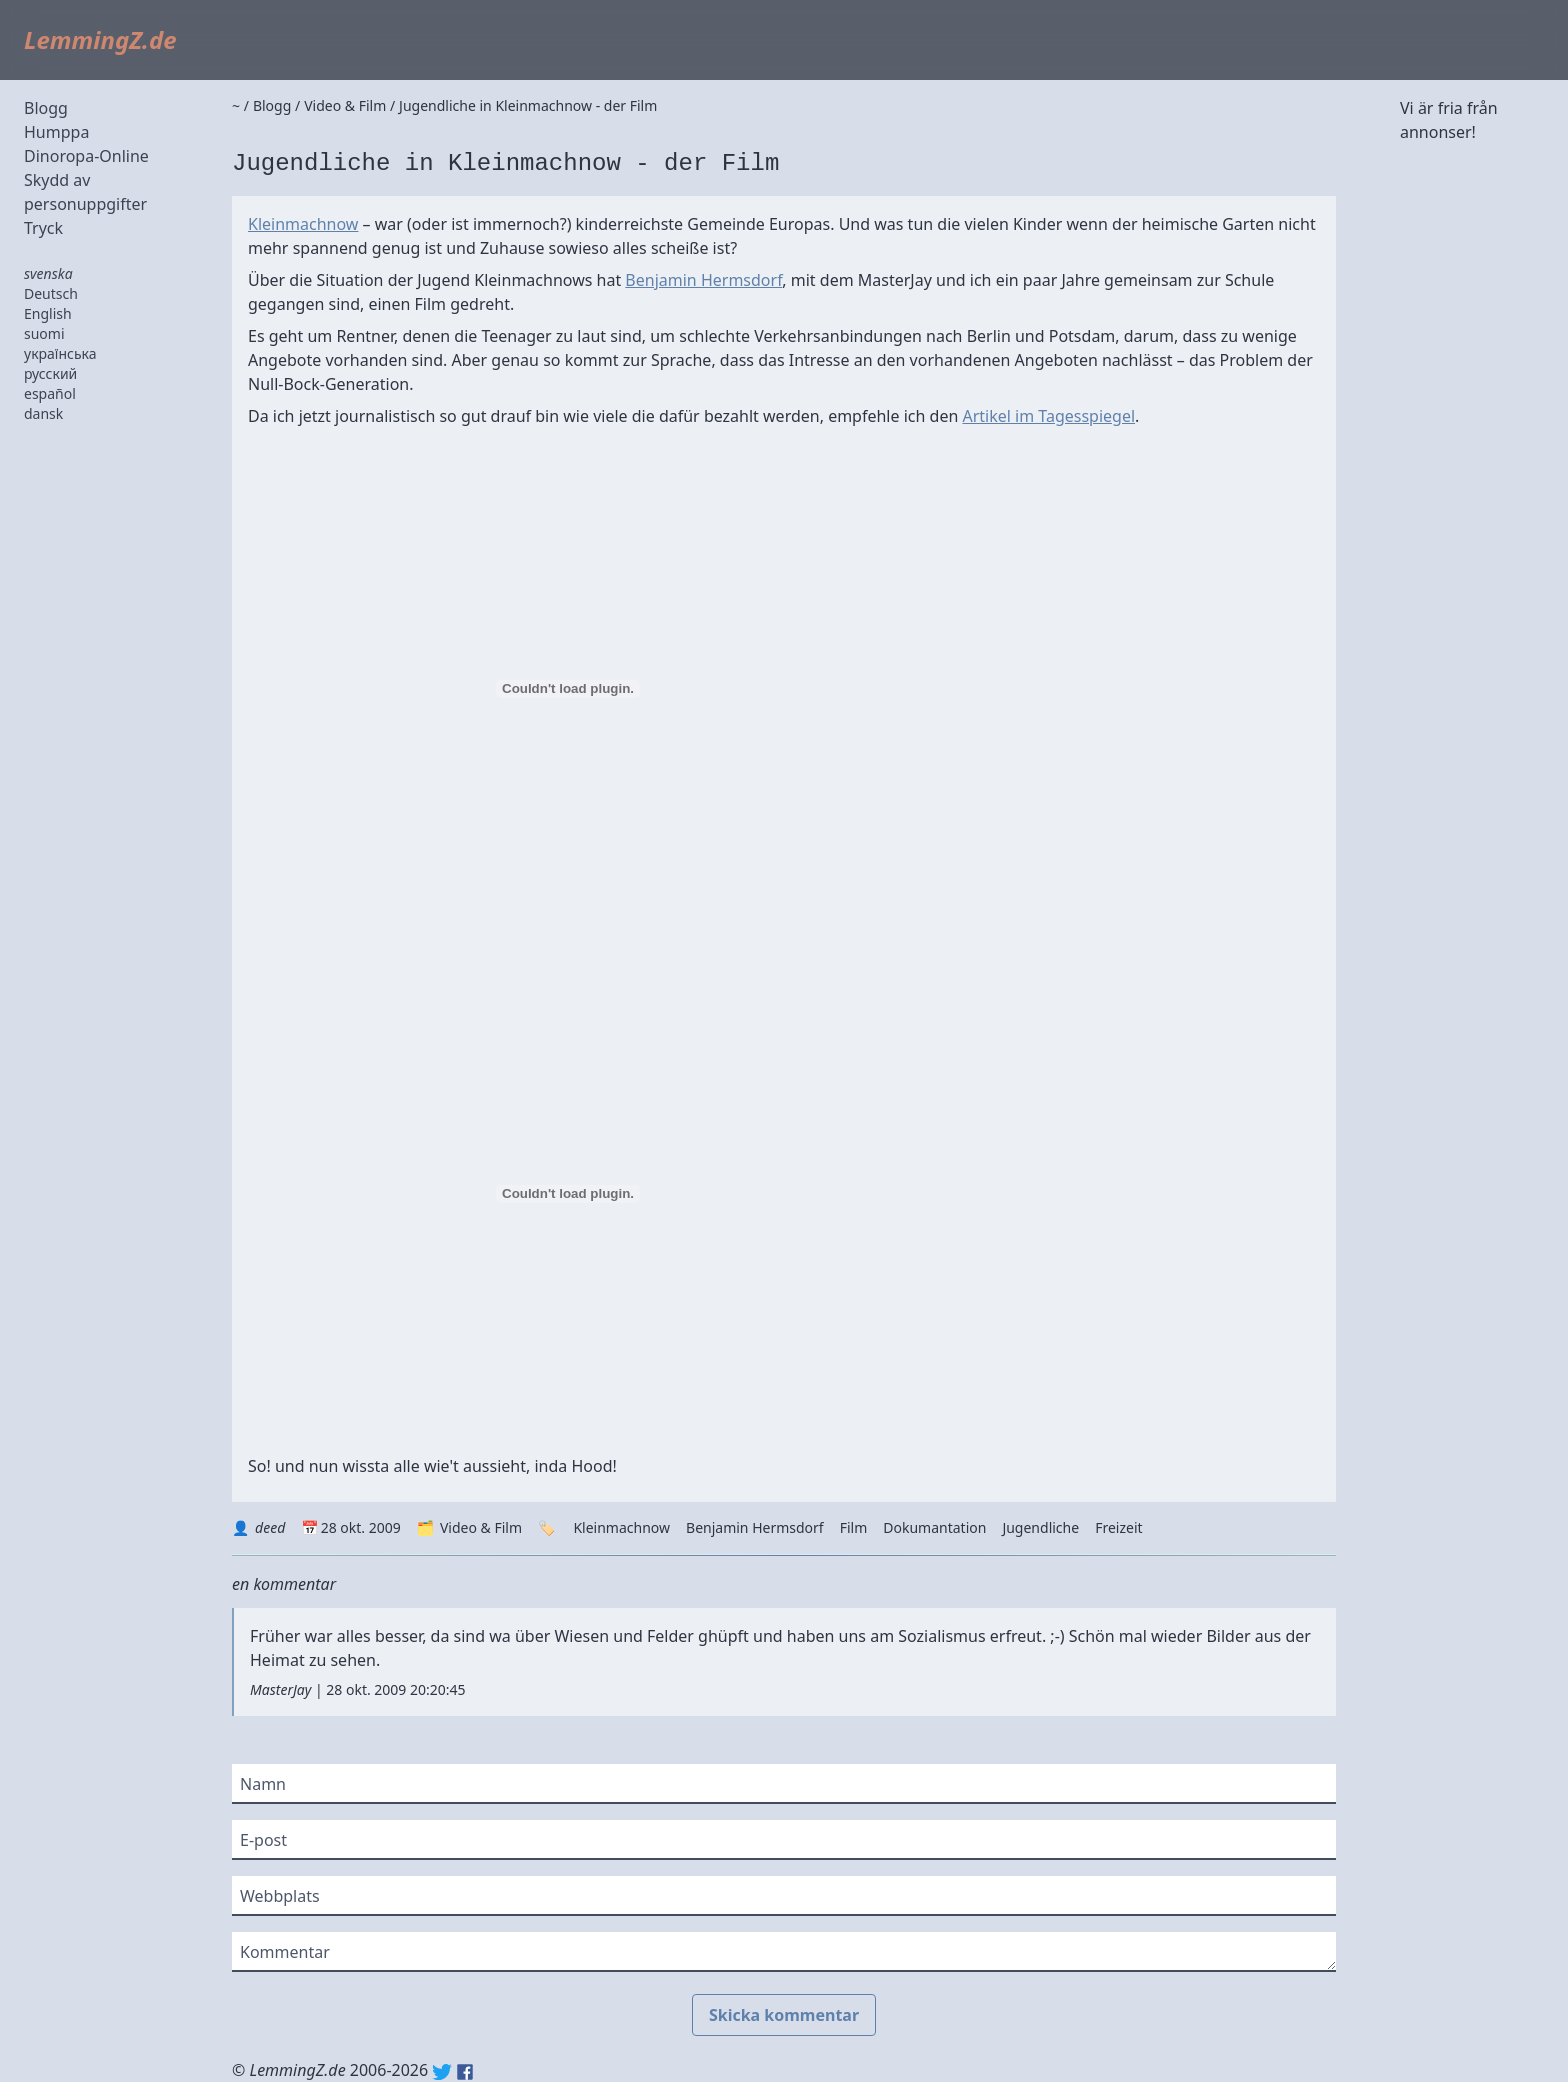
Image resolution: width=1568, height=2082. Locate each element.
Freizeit (1118, 1527)
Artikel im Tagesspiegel (1048, 416)
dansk (43, 413)
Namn (263, 1784)
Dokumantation (934, 1527)
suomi (44, 333)
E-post (263, 1840)
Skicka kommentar (784, 2015)
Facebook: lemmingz (465, 2072)
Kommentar (285, 1952)
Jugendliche (1040, 1527)
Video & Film (481, 1527)
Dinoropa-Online (86, 156)
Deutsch (51, 293)
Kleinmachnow (303, 224)
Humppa (56, 132)
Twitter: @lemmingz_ (442, 2072)
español (50, 393)
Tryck (43, 228)
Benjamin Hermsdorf (703, 280)
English (48, 313)
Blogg (46, 108)
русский (50, 373)
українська (60, 353)
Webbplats (280, 1896)
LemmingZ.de (100, 39)
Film (854, 1527)
